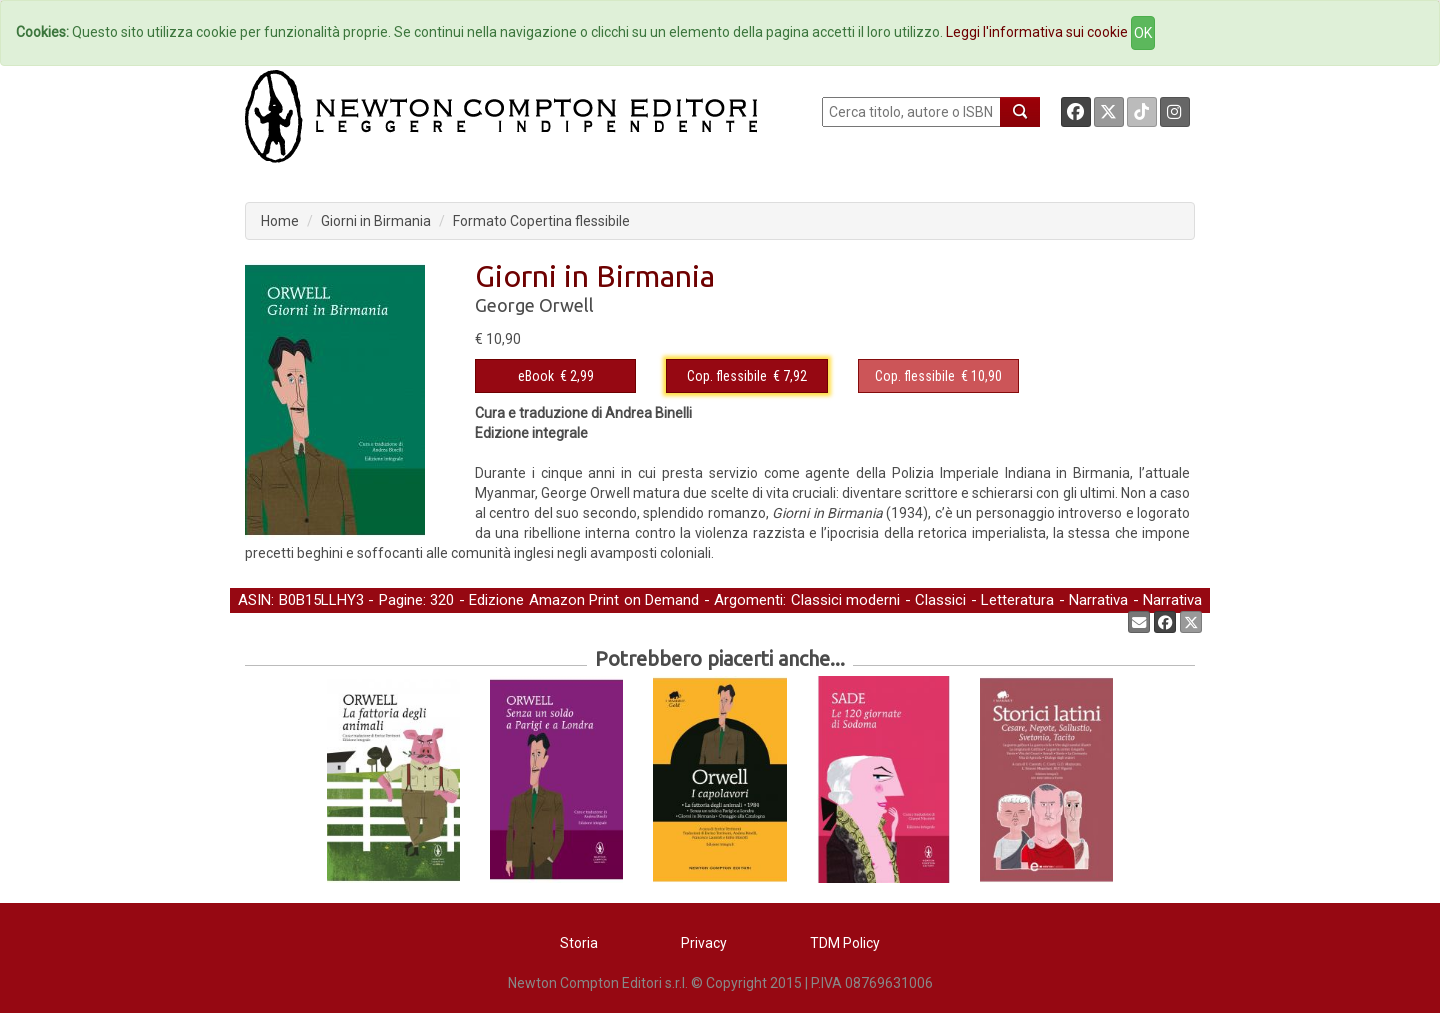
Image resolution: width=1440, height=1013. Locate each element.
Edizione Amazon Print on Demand (584, 600)
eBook (536, 376)
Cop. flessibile (727, 376)
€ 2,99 (556, 376)
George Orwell (534, 305)
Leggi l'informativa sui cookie (1037, 32)
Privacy (704, 943)
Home (280, 221)
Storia (579, 943)
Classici (940, 600)
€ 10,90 (938, 376)
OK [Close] (1143, 33)
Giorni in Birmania (376, 221)
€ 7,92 (747, 376)
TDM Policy (845, 943)
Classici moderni (846, 600)
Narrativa (1098, 600)
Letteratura (1017, 600)
